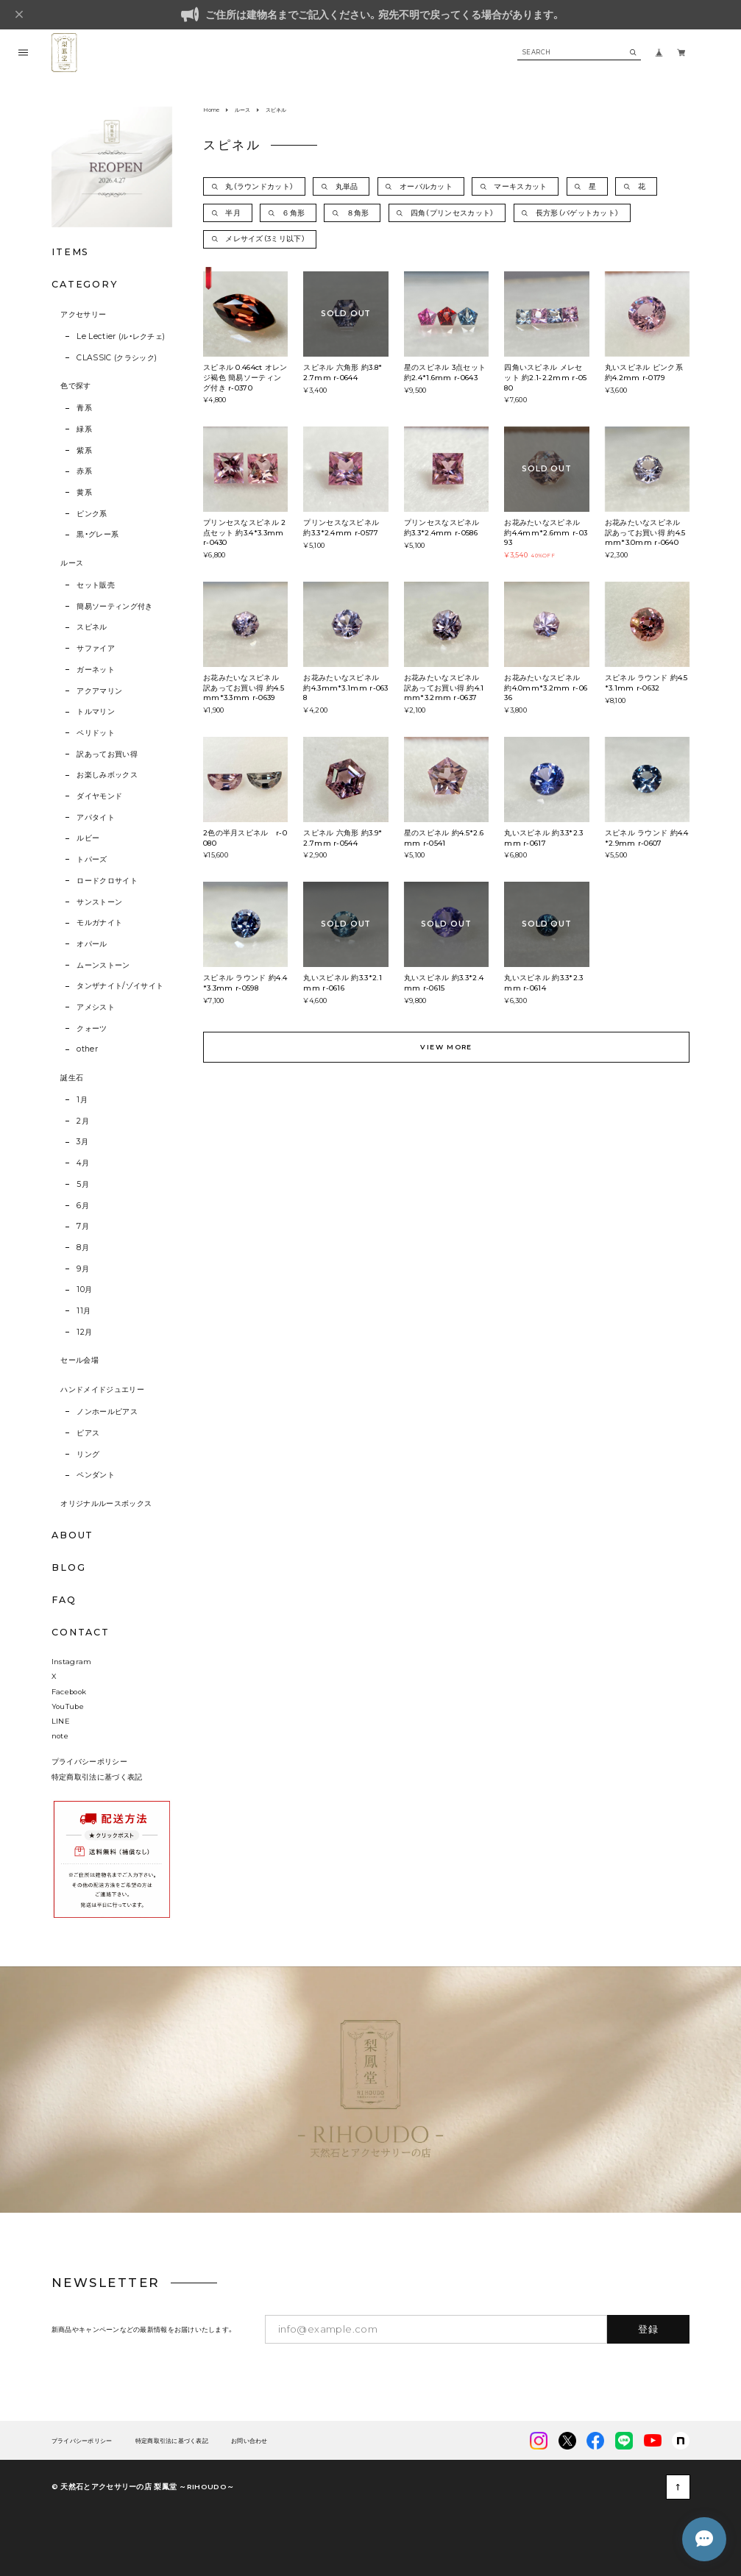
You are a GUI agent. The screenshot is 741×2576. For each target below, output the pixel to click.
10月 (84, 1289)
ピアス (88, 1433)
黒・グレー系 (97, 534)
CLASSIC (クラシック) (117, 358)
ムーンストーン (103, 965)
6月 (83, 1205)
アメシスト (96, 1007)
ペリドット (96, 733)
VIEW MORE (446, 1047)
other (87, 1049)
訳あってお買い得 (107, 754)
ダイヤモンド (99, 796)
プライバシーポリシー (89, 1762)
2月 (83, 1121)
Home (211, 110)
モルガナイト (99, 922)
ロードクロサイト (107, 880)
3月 (82, 1141)
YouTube (68, 1706)
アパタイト (96, 817)
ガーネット (96, 669)
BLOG (69, 1567)
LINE (61, 1721)
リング (88, 1454)
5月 (83, 1184)
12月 (84, 1332)
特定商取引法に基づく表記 (97, 1777)
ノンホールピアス (107, 1411)
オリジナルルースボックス (106, 1503)
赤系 (84, 471)
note (60, 1736)
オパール (92, 944)
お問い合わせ (249, 2441)
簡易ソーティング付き (114, 606)
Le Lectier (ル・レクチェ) (121, 336)
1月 (82, 1100)
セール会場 (79, 1360)
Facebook (69, 1692)
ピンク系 (92, 513)
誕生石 (71, 1077)
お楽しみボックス (107, 774)
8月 (83, 1247)
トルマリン (96, 711)
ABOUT (72, 1535)
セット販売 (96, 585)
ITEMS (70, 251)
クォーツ (92, 1028)
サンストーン (99, 902)
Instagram (72, 1662)
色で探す (75, 385)
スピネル (92, 627)
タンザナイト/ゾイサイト (120, 986)
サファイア (96, 648)
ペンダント (96, 1475)
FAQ (64, 1600)
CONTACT (81, 1632)
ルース (71, 563)
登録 (648, 2329)
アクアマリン (99, 691)
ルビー (88, 838)
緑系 (84, 429)
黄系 (84, 492)
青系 (84, 408)
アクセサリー (83, 314)
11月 (84, 1311)
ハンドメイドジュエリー (101, 1389)
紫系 (84, 450)
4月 (83, 1163)
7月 (83, 1226)
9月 (83, 1269)
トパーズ (92, 859)
